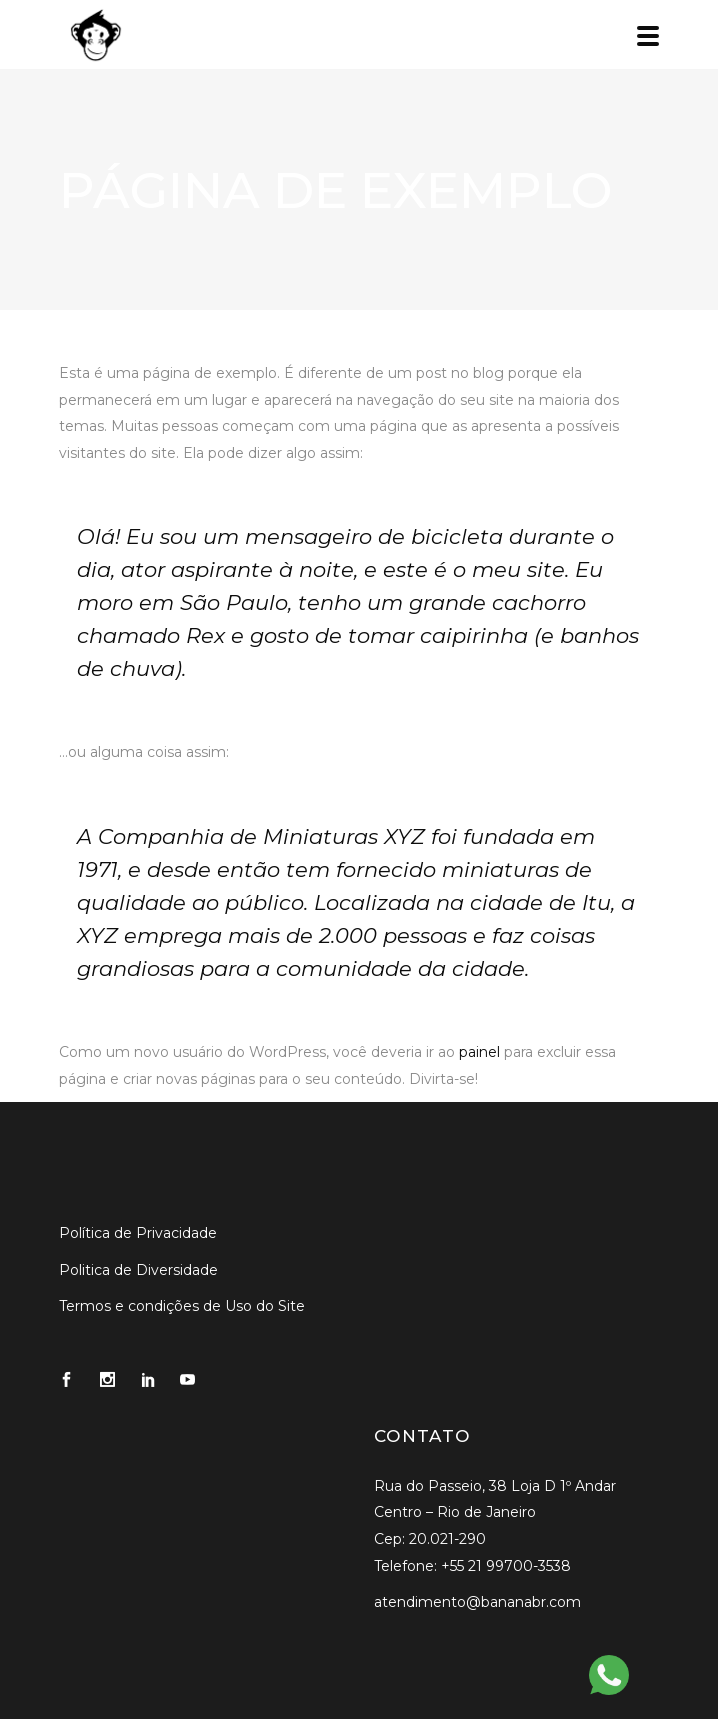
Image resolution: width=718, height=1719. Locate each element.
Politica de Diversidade (138, 1270)
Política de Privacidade (138, 1233)
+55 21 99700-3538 (506, 1566)
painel (479, 1052)
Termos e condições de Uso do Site (182, 1306)
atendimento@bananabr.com (477, 1602)
